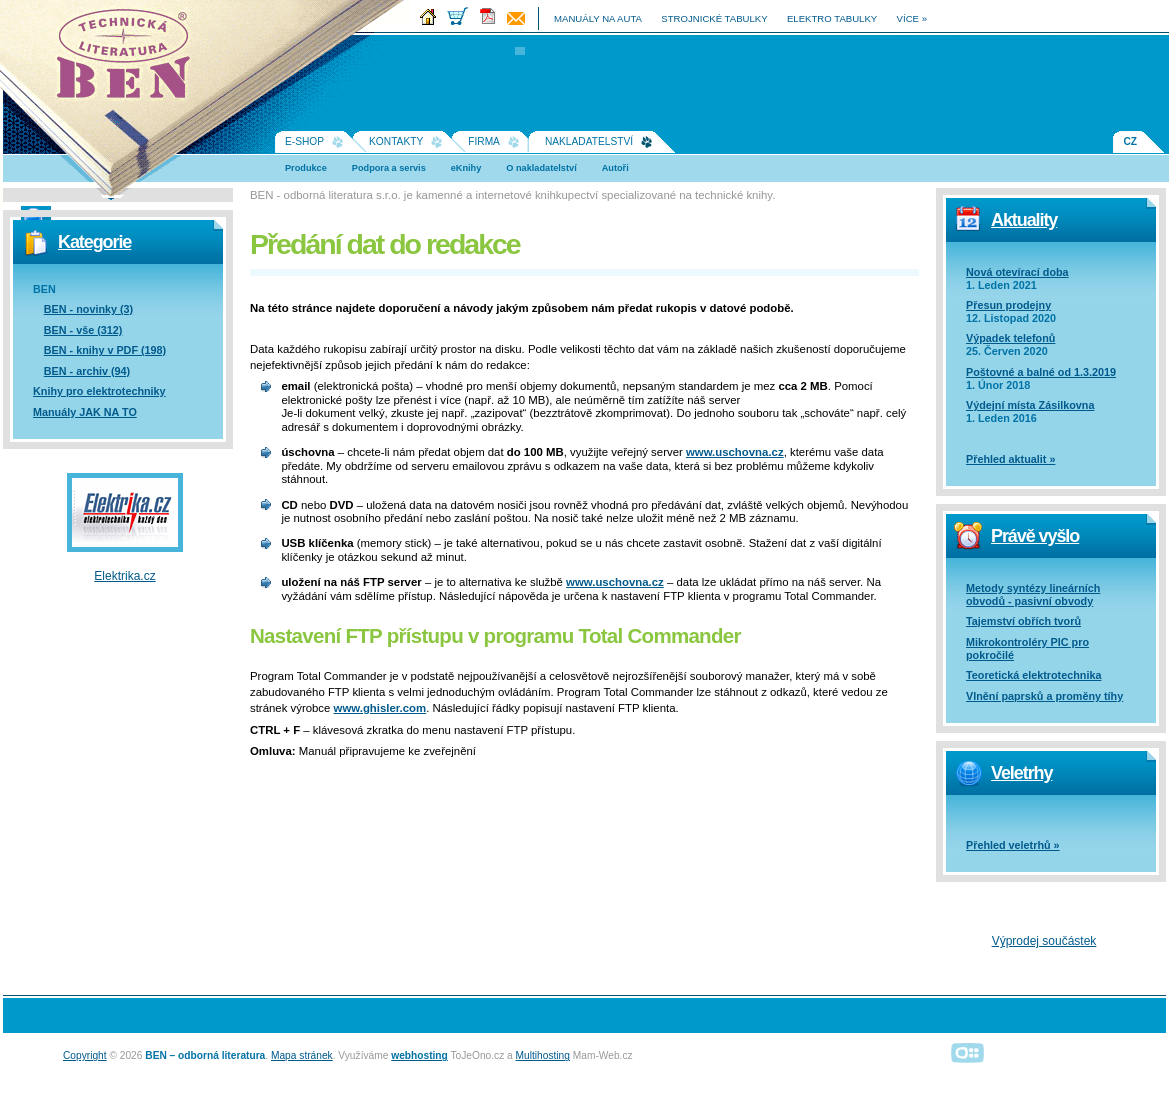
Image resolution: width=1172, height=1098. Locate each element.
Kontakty (396, 141)
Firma (484, 141)
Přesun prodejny (1008, 305)
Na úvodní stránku (130, 60)
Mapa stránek (302, 1055)
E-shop (304, 141)
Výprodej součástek (1044, 941)
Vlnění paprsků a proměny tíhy (1044, 696)
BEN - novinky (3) (88, 309)
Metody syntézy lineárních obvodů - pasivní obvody (1033, 594)
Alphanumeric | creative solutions (968, 1052)
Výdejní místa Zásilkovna (1030, 405)
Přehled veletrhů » (1013, 845)
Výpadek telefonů (1010, 338)
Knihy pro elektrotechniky (99, 391)
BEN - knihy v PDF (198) (105, 350)
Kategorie (94, 242)
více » (912, 18)
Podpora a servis (389, 168)
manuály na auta (598, 18)
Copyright (85, 1055)
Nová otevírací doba (1017, 272)
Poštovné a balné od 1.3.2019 (1041, 372)
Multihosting (543, 1055)
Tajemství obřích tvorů (1023, 621)
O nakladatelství (541, 168)
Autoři (615, 168)
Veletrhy (1021, 773)
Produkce (306, 168)
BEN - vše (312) (83, 330)
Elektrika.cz (124, 576)
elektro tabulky (832, 18)
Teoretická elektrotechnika (1033, 675)
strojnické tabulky (714, 18)
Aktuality (1024, 220)
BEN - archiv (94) (87, 371)
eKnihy (466, 168)
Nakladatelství (589, 141)
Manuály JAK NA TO (85, 412)
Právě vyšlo (1035, 536)
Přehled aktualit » (1010, 459)
